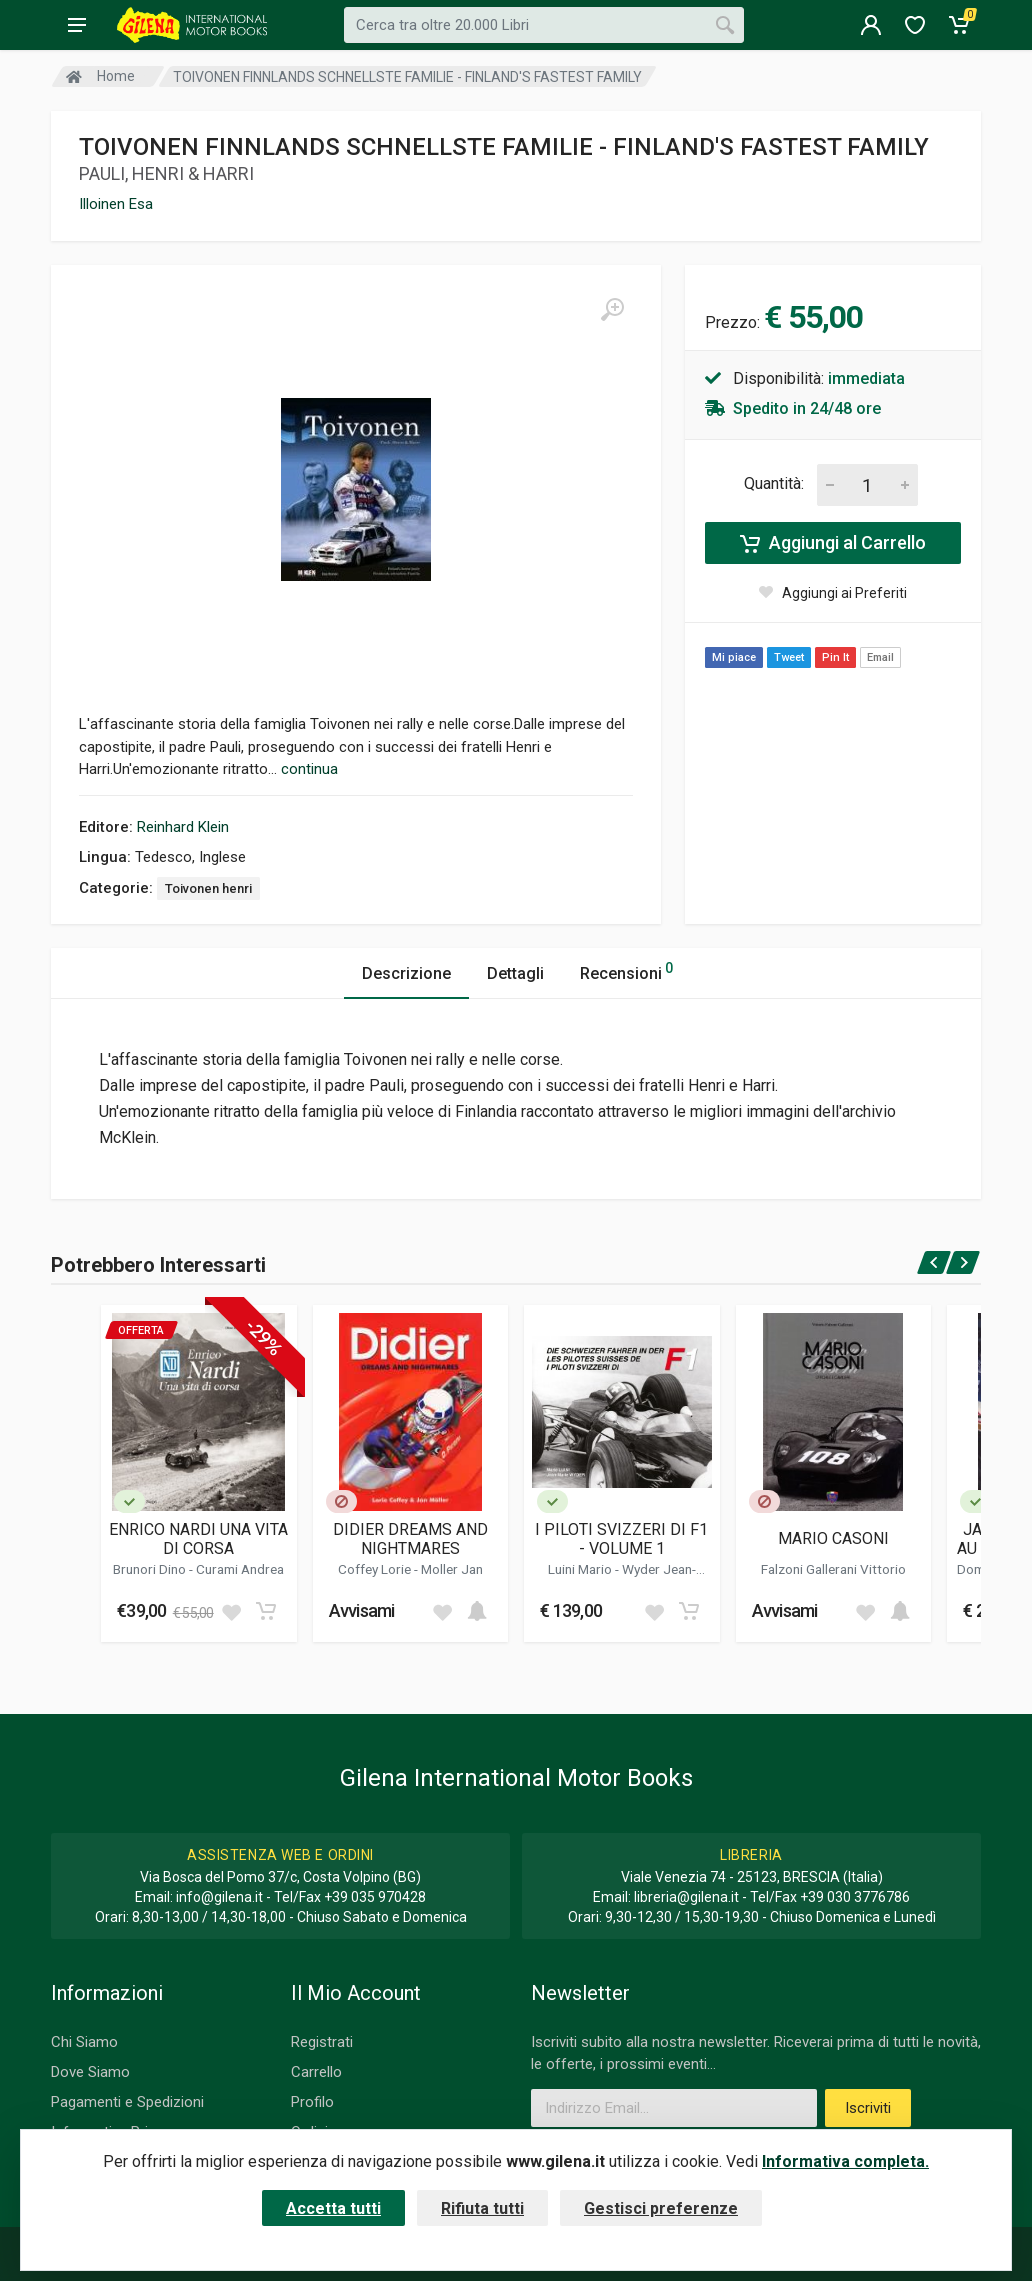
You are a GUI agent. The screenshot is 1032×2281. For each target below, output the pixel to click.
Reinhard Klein (183, 827)
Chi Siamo (84, 2042)
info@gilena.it (219, 1897)
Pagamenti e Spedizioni (127, 2102)
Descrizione (406, 973)
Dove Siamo (90, 2072)
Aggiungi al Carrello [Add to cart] (833, 543)
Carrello (316, 2072)
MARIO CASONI (833, 1538)
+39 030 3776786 (855, 1897)
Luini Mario (581, 1569)
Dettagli (515, 973)
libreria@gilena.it (686, 1897)
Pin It (835, 657)
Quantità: (774, 483)
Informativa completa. (845, 2161)
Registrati (322, 2042)
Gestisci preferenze (661, 2208)
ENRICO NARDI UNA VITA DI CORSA (198, 1539)
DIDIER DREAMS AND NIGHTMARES (410, 1539)
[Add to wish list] (231, 1611)
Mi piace (734, 657)
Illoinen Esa (116, 204)
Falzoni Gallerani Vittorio (833, 1569)
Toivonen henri (208, 888)
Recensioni (626, 970)
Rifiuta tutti (482, 2208)
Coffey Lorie (376, 1569)
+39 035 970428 (375, 1897)
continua (309, 769)
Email (880, 657)
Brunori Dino (151, 1569)
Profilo (312, 2102)
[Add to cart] (266, 1611)
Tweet (789, 657)
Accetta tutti (333, 2208)
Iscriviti (868, 2108)
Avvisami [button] (362, 1610)
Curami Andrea (240, 1569)
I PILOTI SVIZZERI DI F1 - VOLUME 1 (621, 1539)
